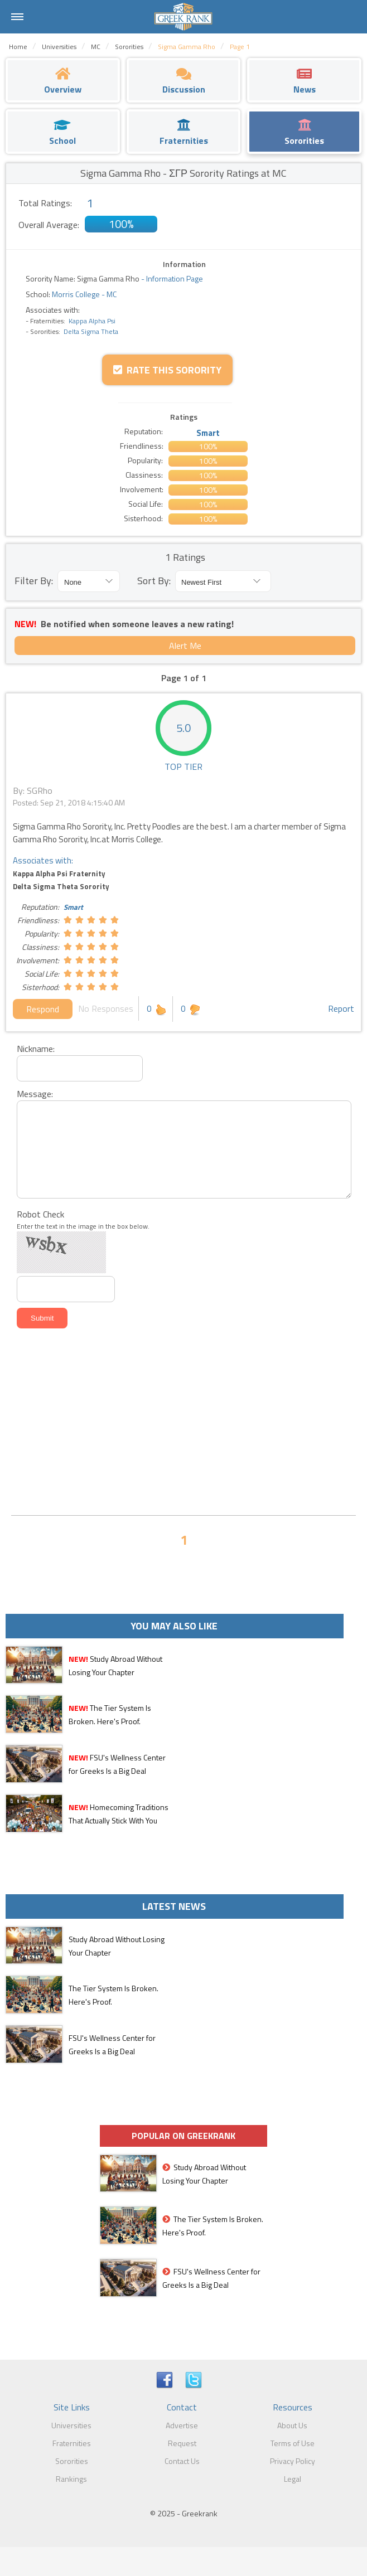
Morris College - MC (83, 294)
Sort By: (154, 580)
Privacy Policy (292, 2461)
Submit (42, 1318)
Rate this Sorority (167, 369)
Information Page (174, 278)
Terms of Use (293, 2443)
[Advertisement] (183, 1423)
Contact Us (182, 2461)
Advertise (182, 2425)
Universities (71, 2425)
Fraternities (71, 2443)
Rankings (71, 2479)
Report (341, 1008)
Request (182, 2443)
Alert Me (185, 645)
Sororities (71, 2461)
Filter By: (34, 580)
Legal (292, 2479)
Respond (42, 1009)
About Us (292, 2425)
